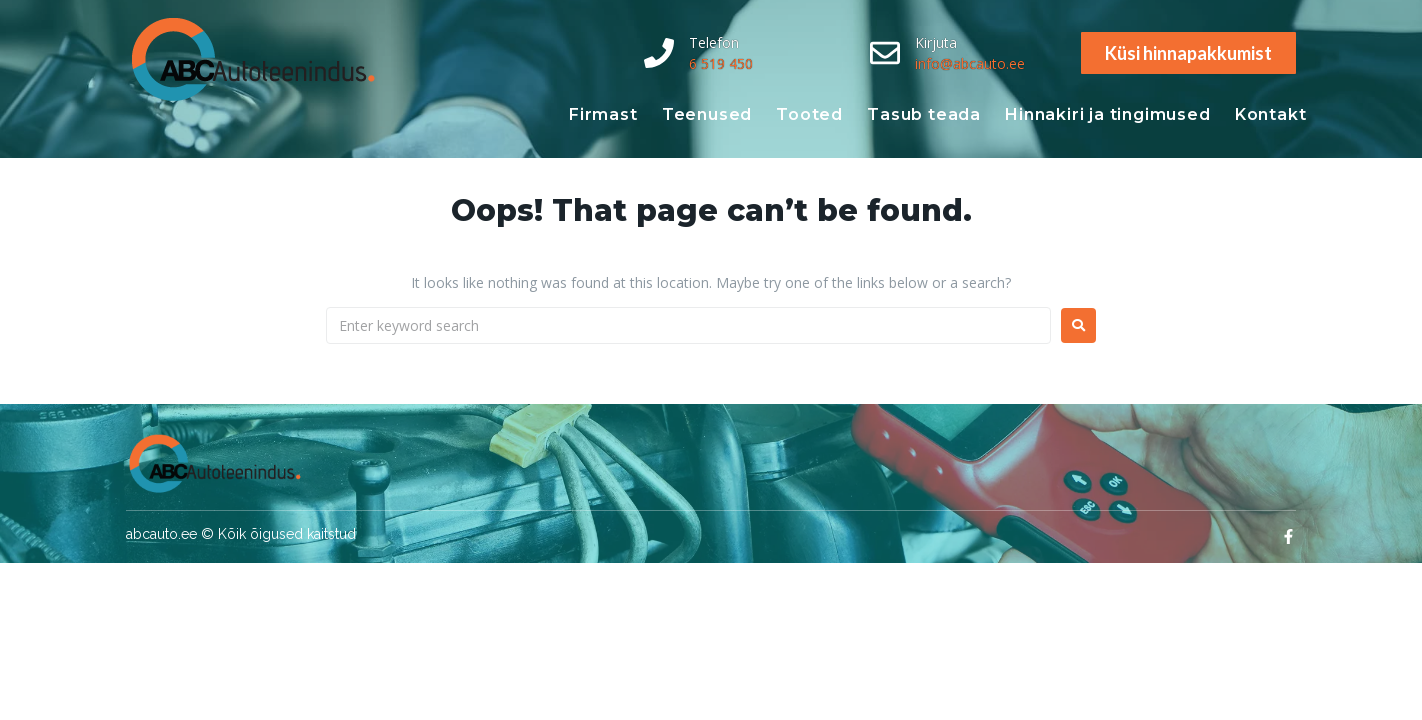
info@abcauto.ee (970, 63)
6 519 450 (721, 63)
